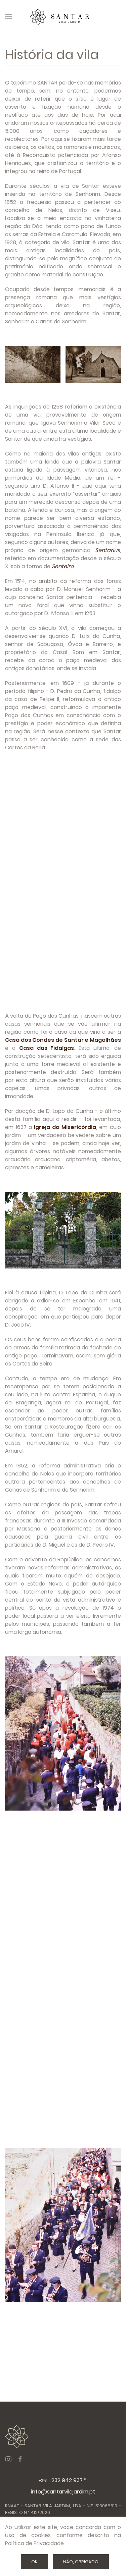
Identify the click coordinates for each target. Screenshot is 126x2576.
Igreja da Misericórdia (65, 1127)
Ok (34, 2562)
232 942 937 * (63, 2480)
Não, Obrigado (80, 2562)
